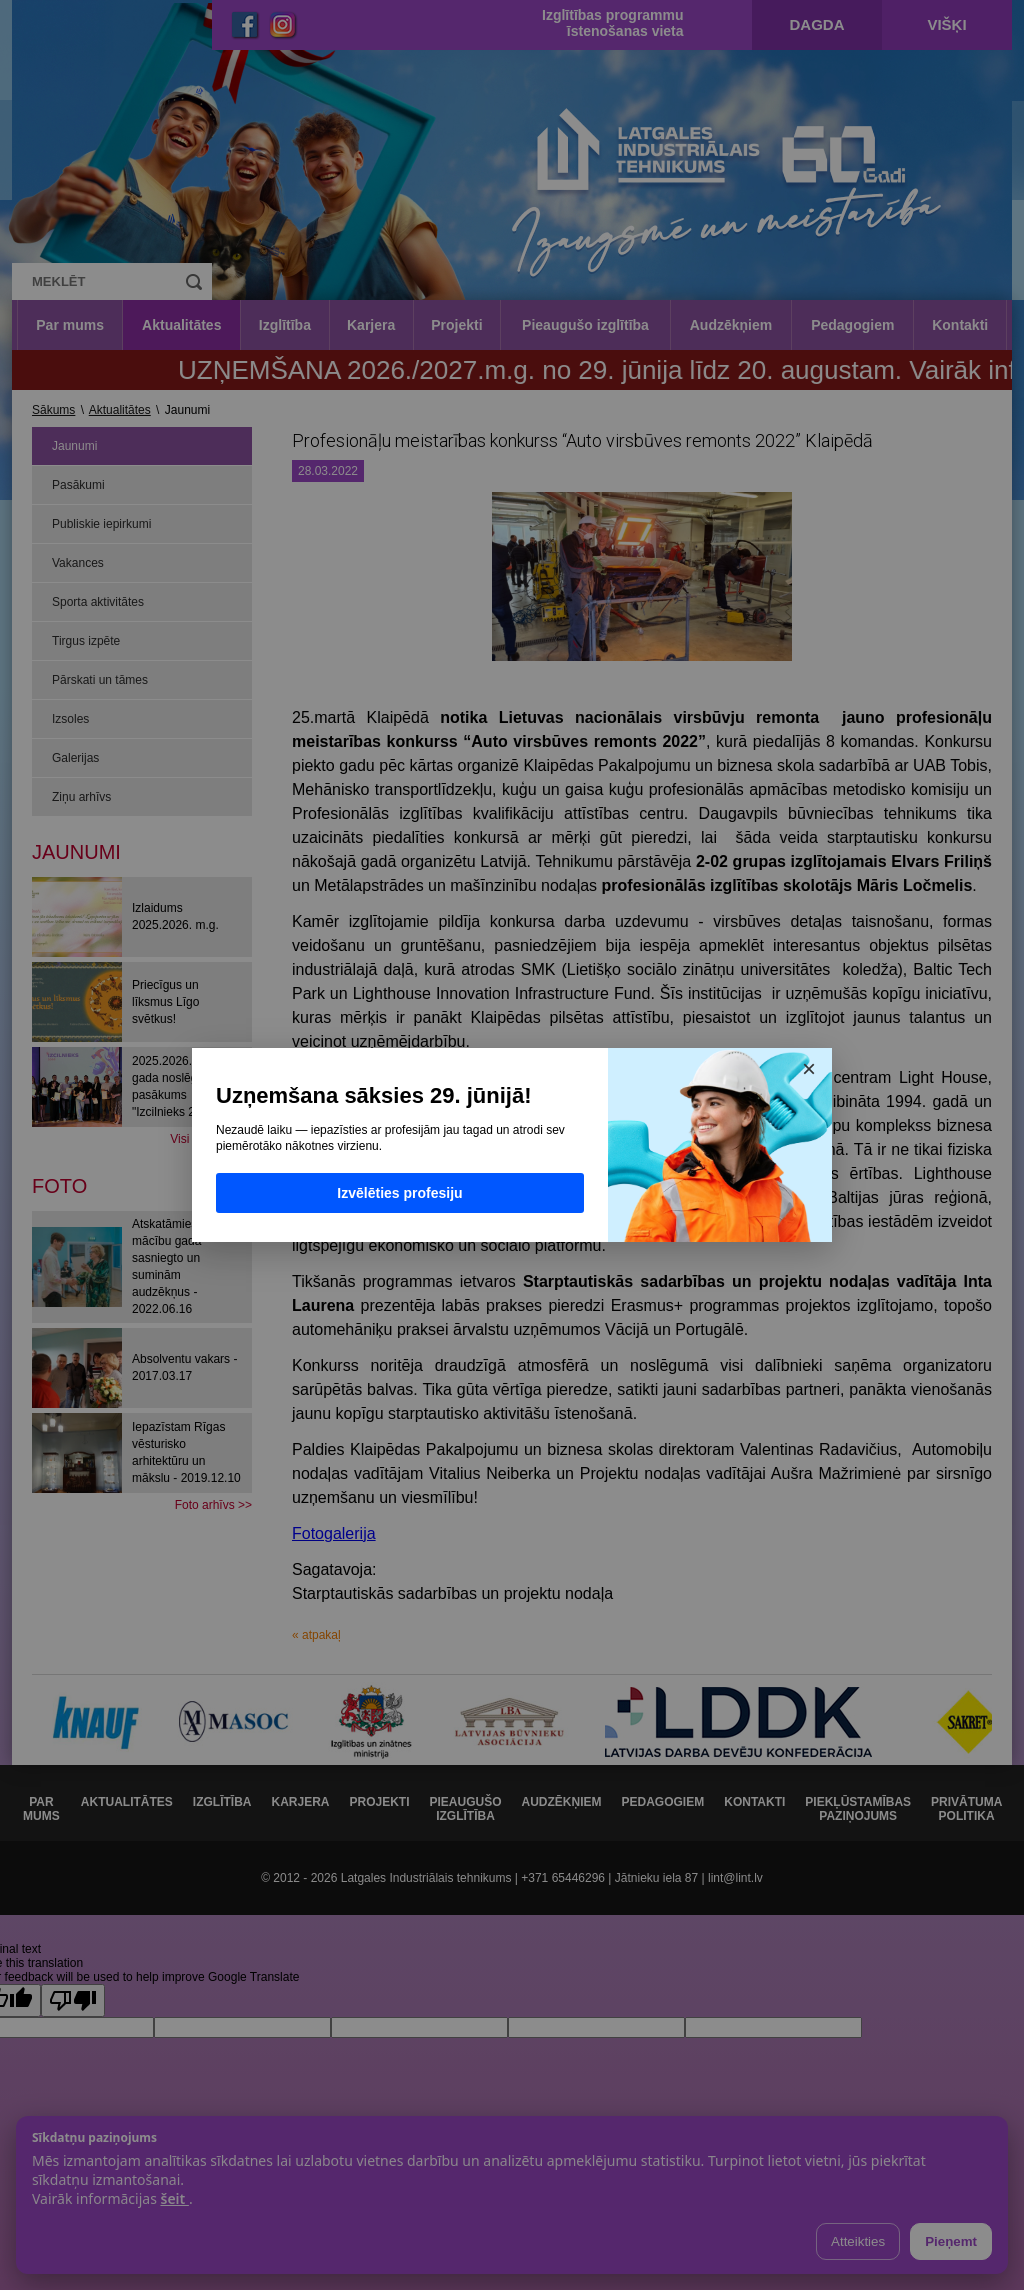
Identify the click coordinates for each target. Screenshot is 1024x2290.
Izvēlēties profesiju (399, 1193)
